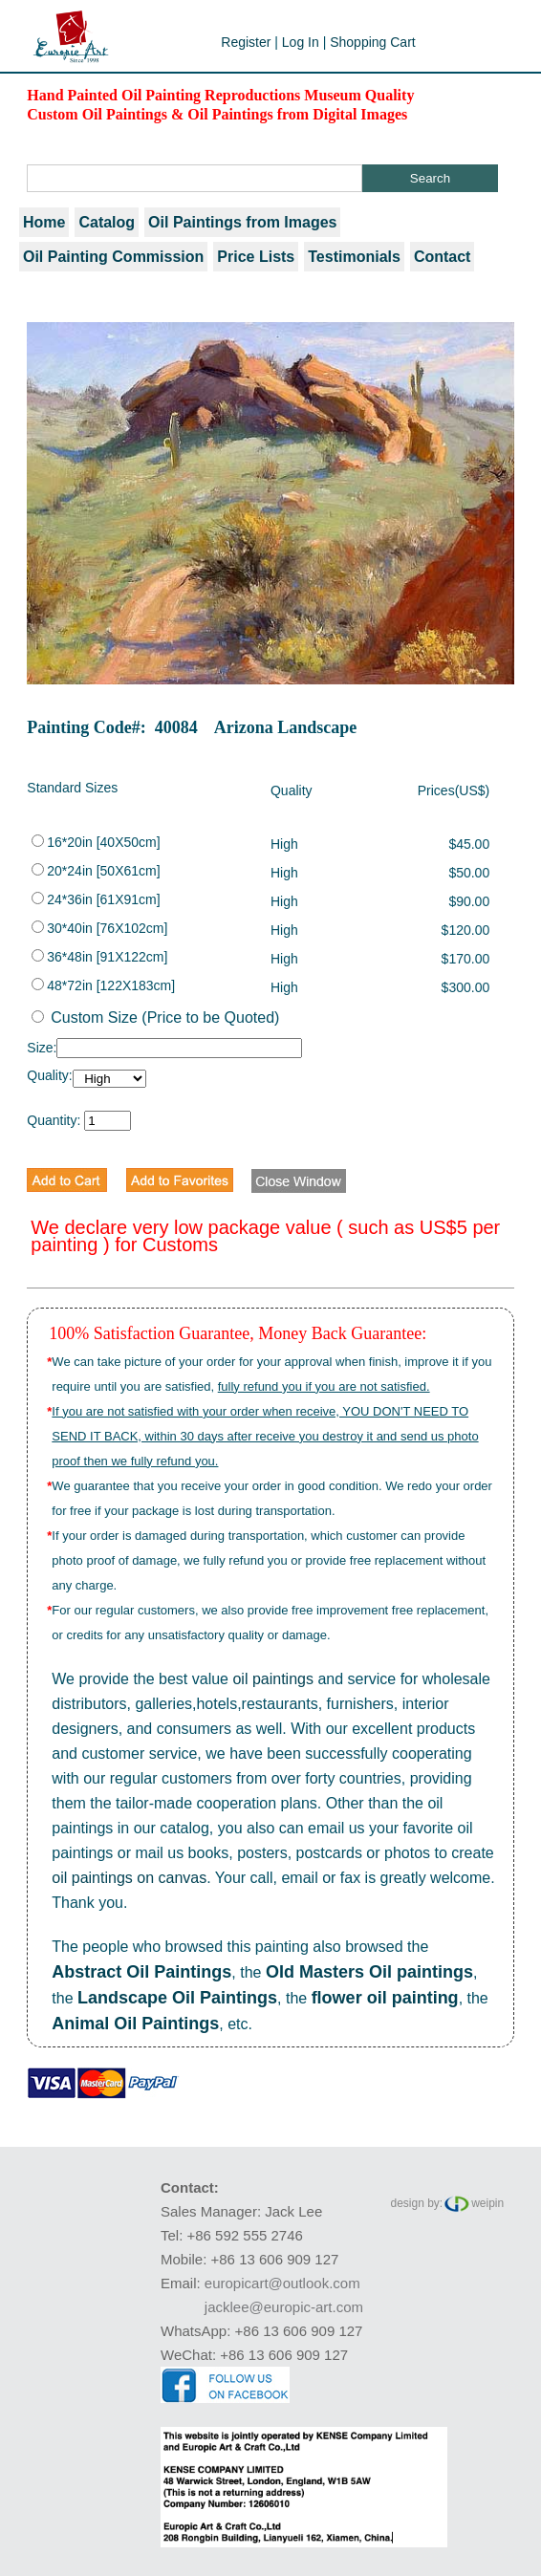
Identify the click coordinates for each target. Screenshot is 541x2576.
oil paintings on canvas (129, 1878)
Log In (300, 42)
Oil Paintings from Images (242, 222)
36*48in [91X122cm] (99, 956)
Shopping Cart (373, 42)
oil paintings (273, 1679)
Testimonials (354, 257)
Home (44, 222)
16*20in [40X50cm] (96, 842)
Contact (442, 257)
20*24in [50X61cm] (96, 870)
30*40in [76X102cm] (99, 928)
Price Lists (255, 257)
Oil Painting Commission (113, 257)
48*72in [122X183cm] (103, 985)
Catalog (106, 222)
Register (245, 42)
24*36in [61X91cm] (96, 899)
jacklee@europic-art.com (284, 2307)
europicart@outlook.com (282, 2283)
